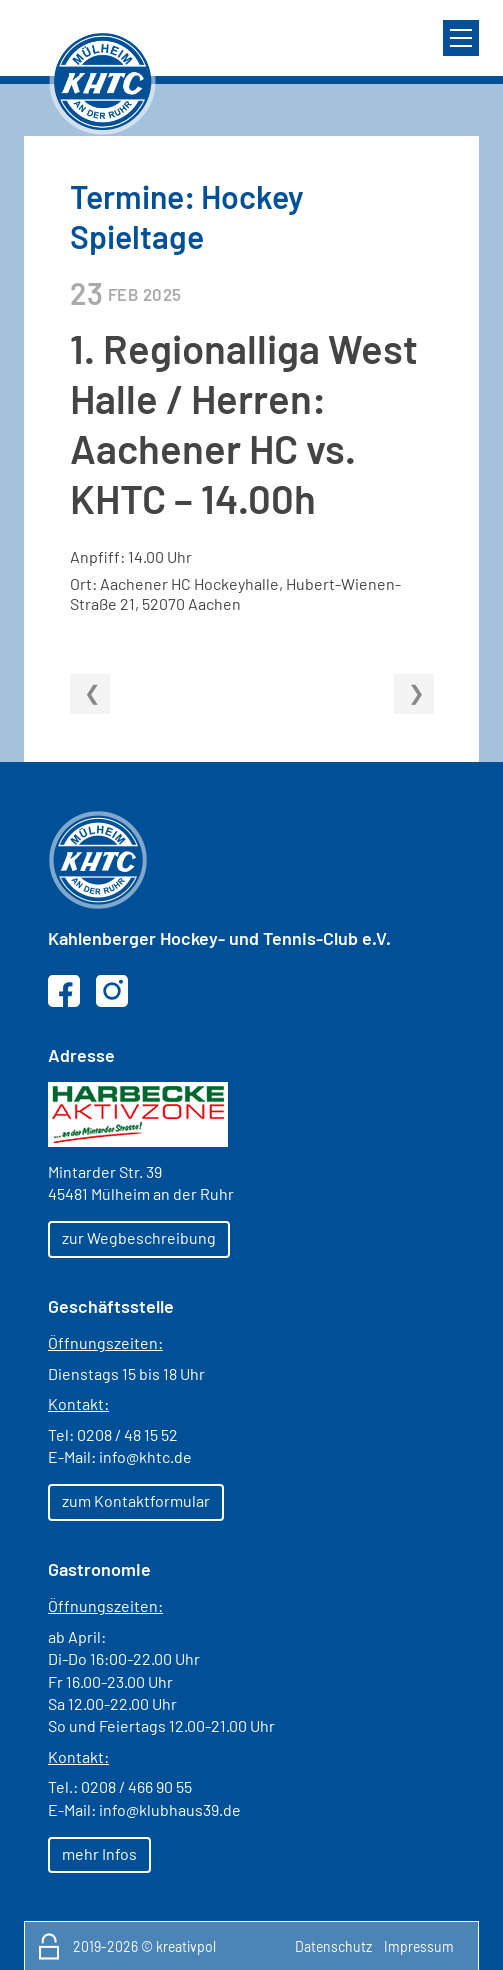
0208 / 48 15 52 (127, 1434)
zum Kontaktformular (136, 1500)
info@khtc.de (145, 1456)
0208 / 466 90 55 (136, 1786)
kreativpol (186, 1946)
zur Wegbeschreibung (139, 1237)
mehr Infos (99, 1853)
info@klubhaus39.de (170, 1809)
